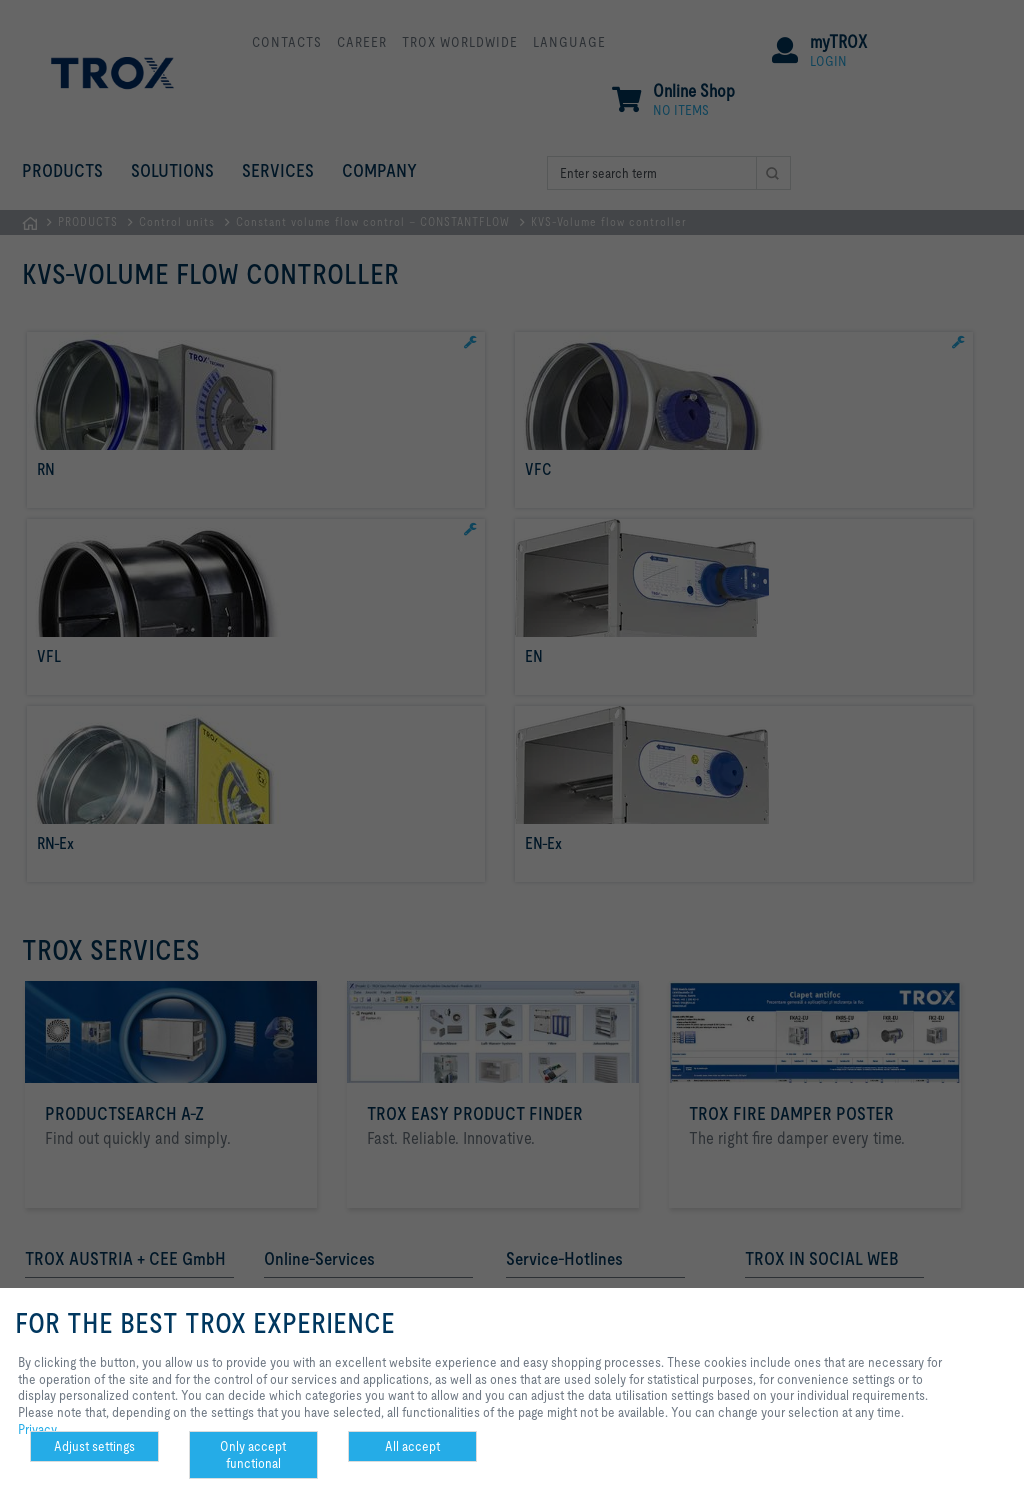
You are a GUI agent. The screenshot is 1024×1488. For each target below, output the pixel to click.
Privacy (37, 1429)
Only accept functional (253, 1454)
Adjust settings (94, 1446)
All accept (412, 1446)
